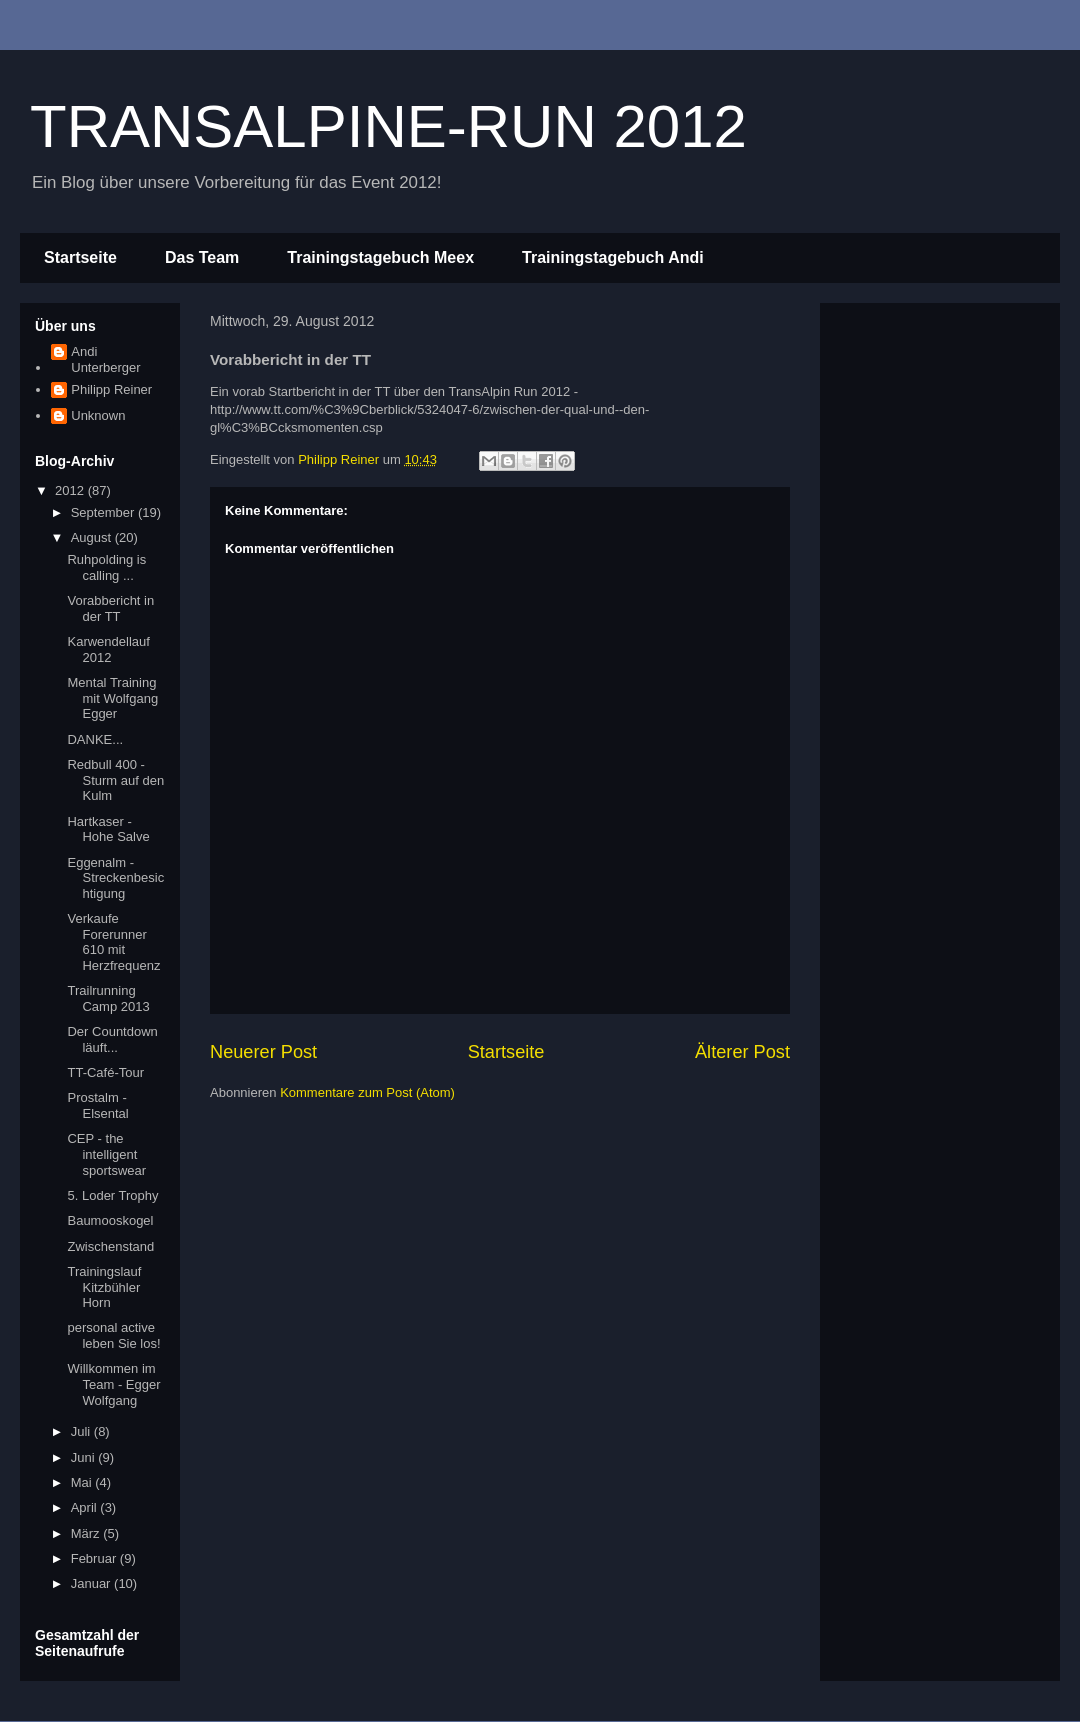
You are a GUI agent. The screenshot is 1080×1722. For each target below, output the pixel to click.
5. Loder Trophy (112, 1195)
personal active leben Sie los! (113, 1335)
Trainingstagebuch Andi (613, 257)
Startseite (80, 257)
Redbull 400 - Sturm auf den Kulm (115, 780)
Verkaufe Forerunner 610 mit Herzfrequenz (113, 942)
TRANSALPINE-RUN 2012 (388, 126)
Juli (82, 1431)
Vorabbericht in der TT (110, 608)
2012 (71, 490)
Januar (92, 1583)
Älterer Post (742, 1052)
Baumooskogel (110, 1220)
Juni (84, 1457)
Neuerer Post (263, 1052)
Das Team (202, 257)
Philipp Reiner (111, 389)
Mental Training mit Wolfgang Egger (112, 698)
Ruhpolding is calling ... (106, 567)
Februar (95, 1558)
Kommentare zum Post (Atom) (367, 1092)
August (93, 537)
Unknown (98, 415)
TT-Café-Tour (105, 1072)
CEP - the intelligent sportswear (106, 1154)
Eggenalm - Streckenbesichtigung (115, 878)
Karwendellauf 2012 (108, 649)
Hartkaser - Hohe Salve (108, 829)
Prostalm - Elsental (97, 1105)
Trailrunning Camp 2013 (108, 998)
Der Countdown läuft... (112, 1039)
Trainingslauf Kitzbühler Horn (104, 1287)
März (87, 1533)
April (86, 1507)
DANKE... (95, 739)
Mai (83, 1482)
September (104, 512)
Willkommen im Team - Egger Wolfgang (113, 1384)
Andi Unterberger (105, 359)
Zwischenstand (110, 1246)
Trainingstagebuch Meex (380, 257)
